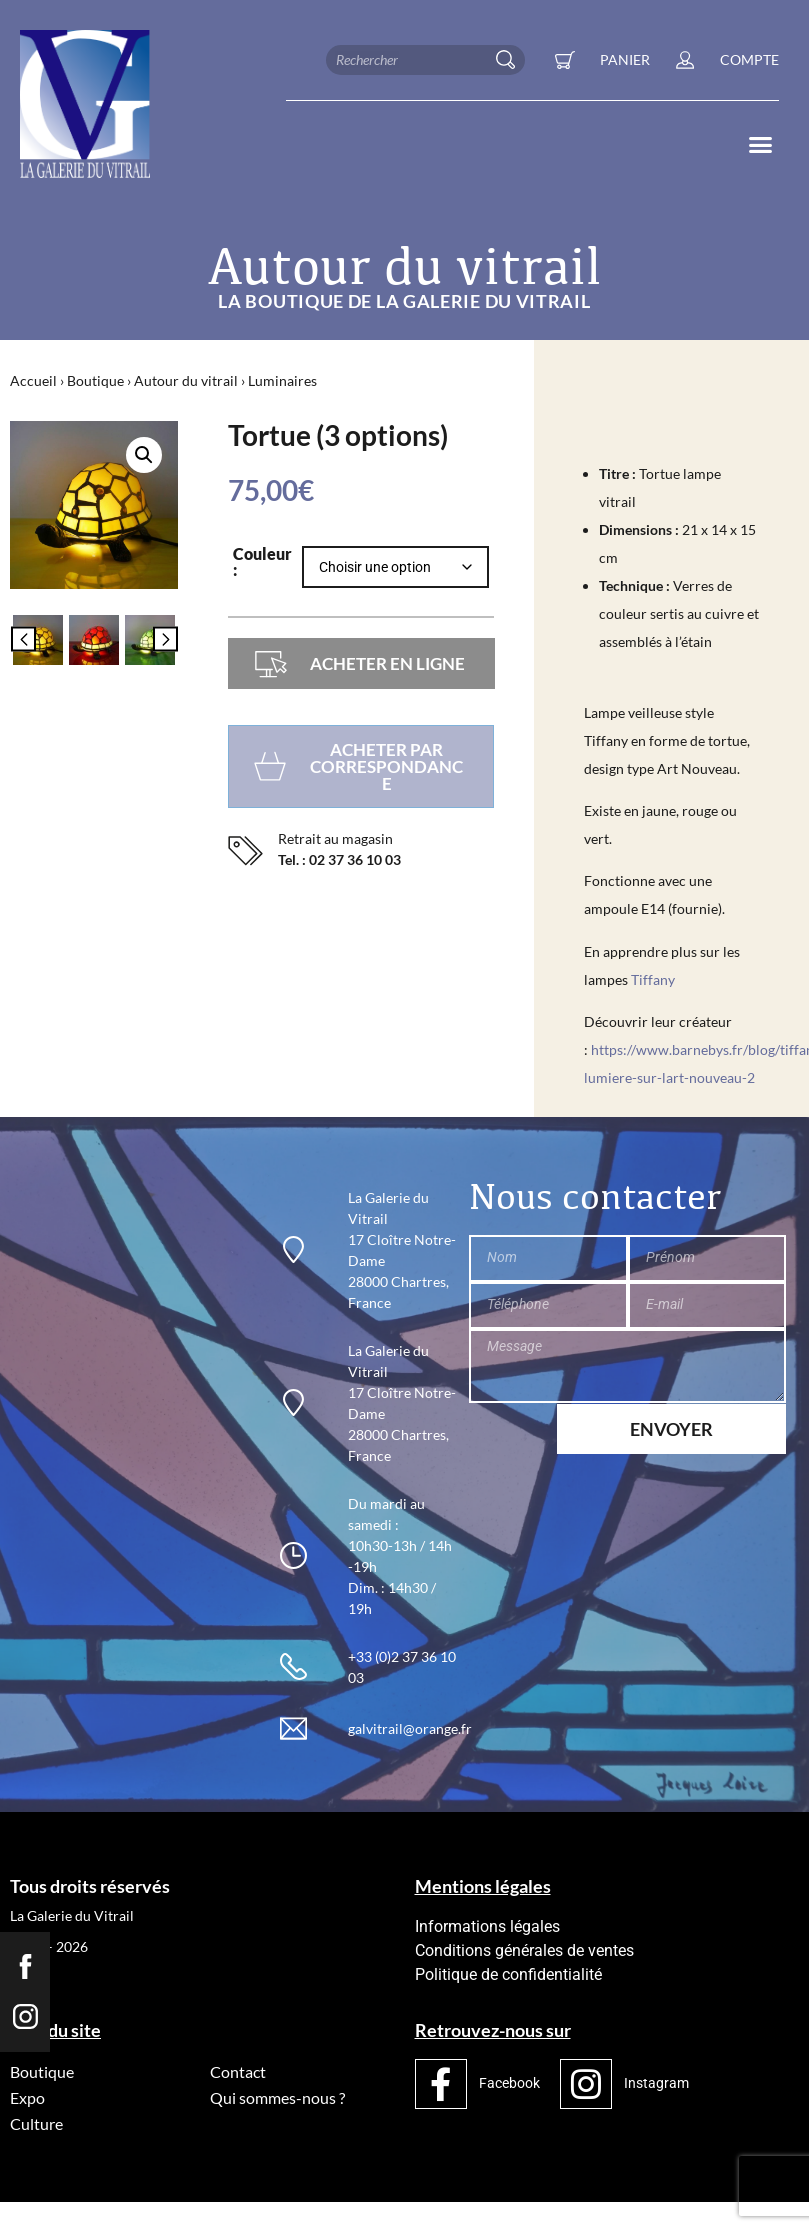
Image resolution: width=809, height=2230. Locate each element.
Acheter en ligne (387, 663)
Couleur (262, 554)
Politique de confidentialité (508, 1974)
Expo (27, 2097)
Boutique (95, 380)
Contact (238, 2071)
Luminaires (282, 380)
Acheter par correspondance (386, 766)
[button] (760, 145)
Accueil (33, 380)
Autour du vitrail (186, 380)
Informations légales (487, 1926)
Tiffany (653, 979)
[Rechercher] (510, 60)
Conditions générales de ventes (524, 1950)
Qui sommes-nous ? (277, 2097)
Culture (36, 2123)
